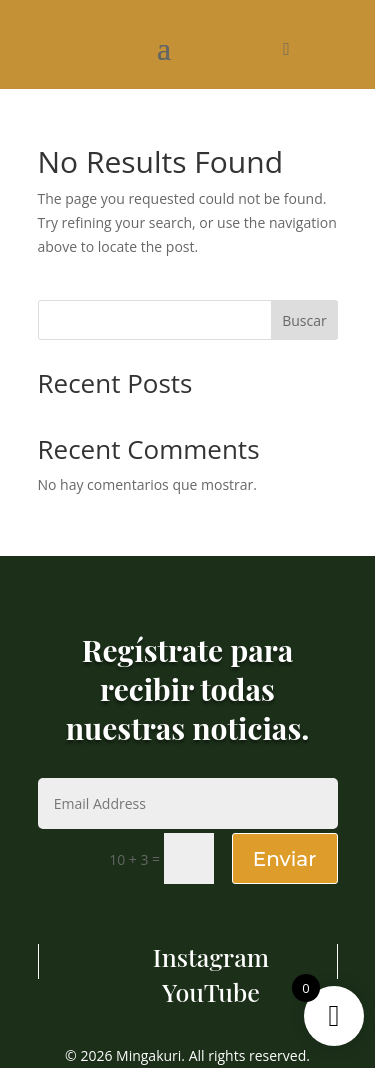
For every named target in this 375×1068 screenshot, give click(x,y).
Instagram (211, 956)
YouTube (211, 991)
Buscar (304, 320)
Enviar (285, 859)
